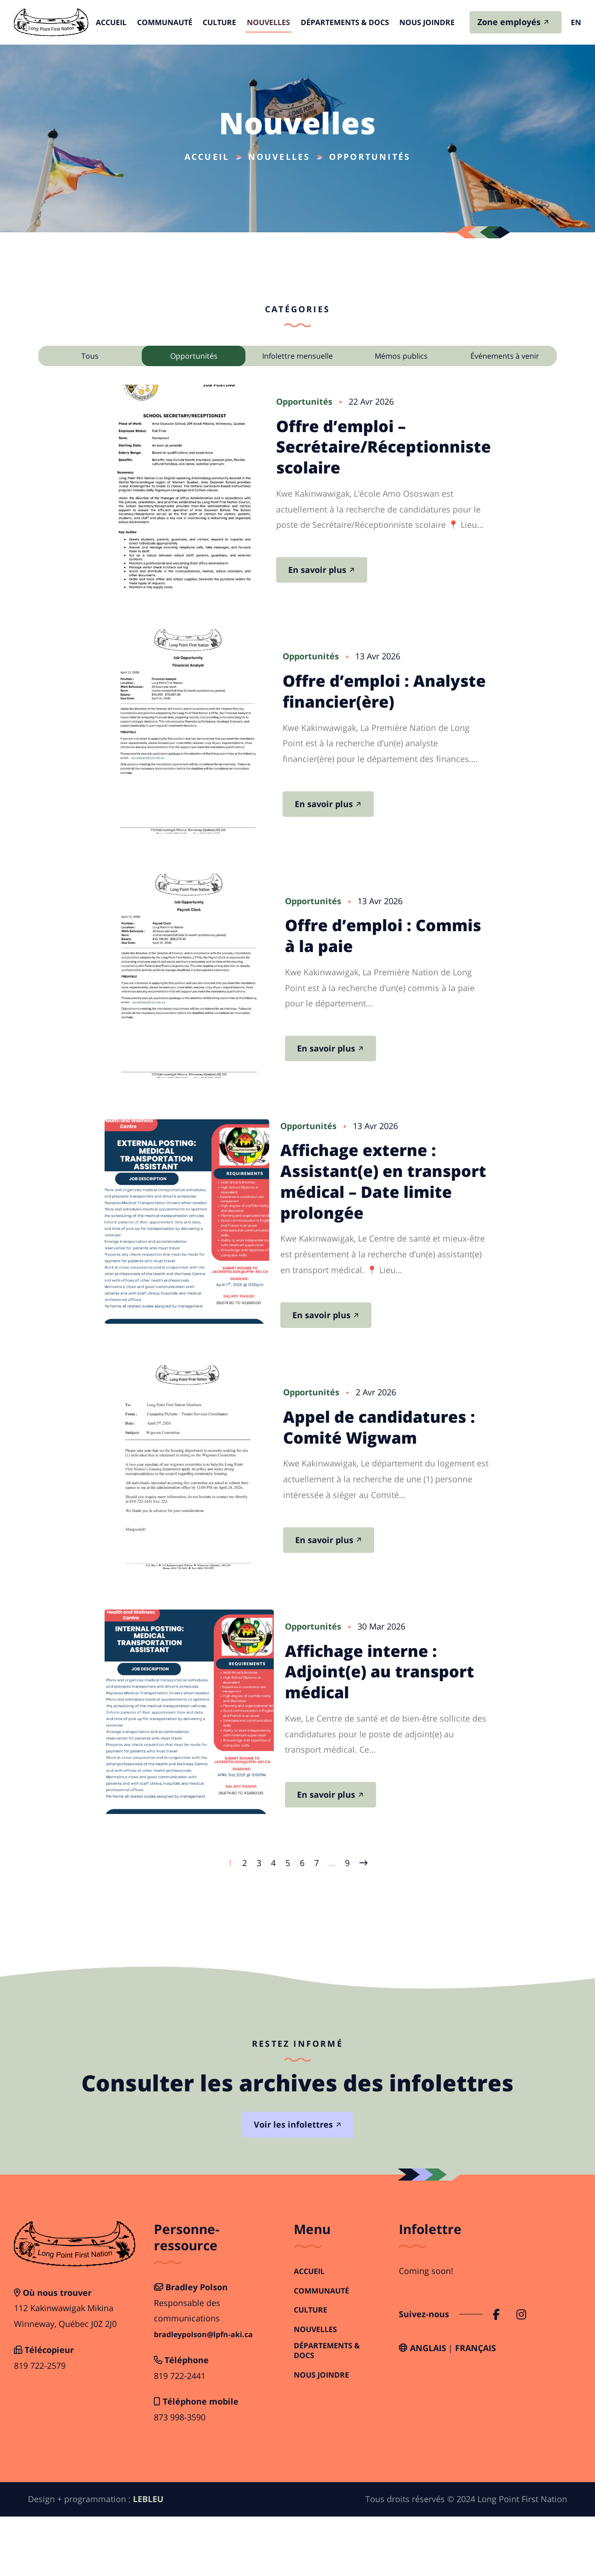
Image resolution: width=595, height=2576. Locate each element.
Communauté (169, 23)
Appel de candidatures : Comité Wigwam (398, 1465)
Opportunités (194, 356)
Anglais (428, 2407)
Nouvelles (267, 23)
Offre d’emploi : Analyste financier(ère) (372, 696)
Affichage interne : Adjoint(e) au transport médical (385, 1726)
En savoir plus (350, 573)
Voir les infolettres (293, 2183)
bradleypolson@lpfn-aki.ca (203, 2394)
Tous (90, 356)
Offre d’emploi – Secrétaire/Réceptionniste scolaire (416, 451)
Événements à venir (504, 356)
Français (475, 2407)
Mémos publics (401, 356)
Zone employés (509, 22)
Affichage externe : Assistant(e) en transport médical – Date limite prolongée (398, 1207)
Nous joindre (419, 23)
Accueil (119, 23)
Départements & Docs (340, 23)
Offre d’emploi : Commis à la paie (377, 957)
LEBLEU (148, 2558)
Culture (221, 23)
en (576, 23)
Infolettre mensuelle (297, 356)
